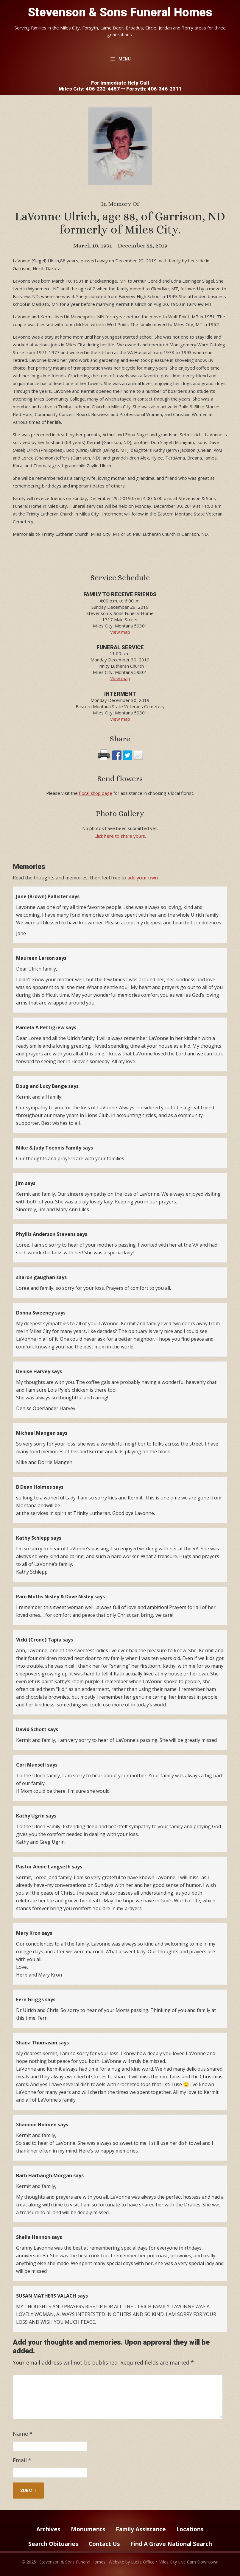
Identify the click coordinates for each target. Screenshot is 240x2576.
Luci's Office (143, 2562)
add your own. (143, 877)
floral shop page (95, 793)
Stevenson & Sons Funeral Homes (120, 12)
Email (22, 2460)
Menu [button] (125, 59)
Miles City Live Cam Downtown (188, 2562)
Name (22, 2433)
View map (120, 632)
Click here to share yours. (120, 836)
